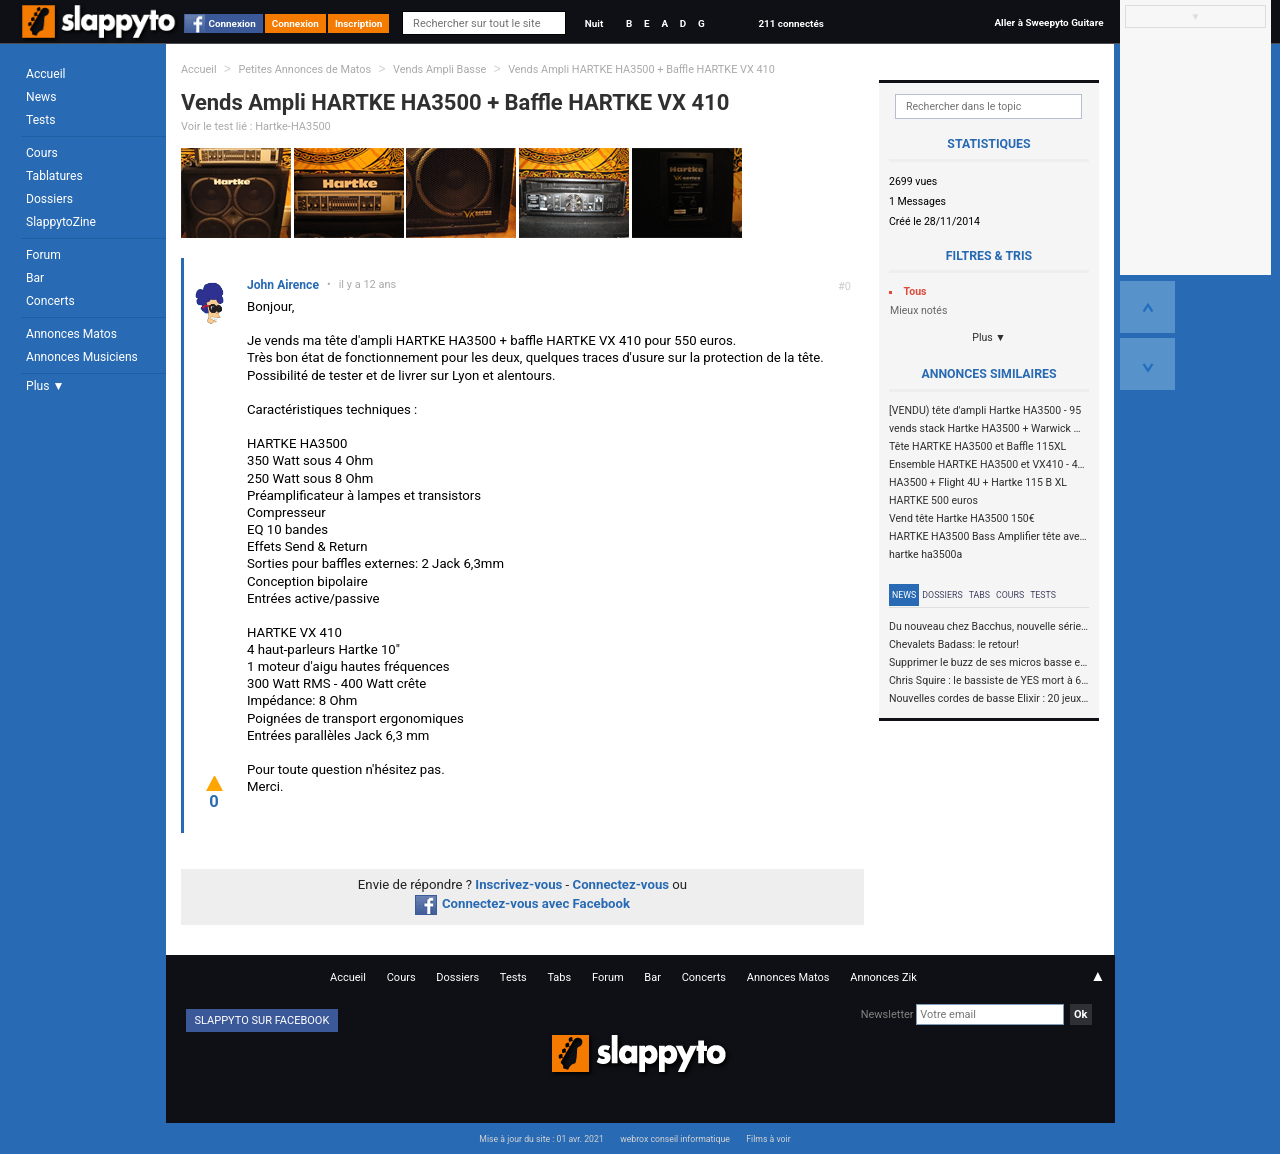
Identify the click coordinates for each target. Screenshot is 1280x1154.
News (41, 97)
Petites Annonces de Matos (304, 69)
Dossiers (49, 199)
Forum (43, 255)
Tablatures (54, 176)
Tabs (979, 595)
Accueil (46, 74)
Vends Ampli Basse (439, 69)
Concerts (50, 301)
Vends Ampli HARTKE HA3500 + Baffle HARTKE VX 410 (641, 69)
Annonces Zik (883, 977)
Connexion (232, 23)
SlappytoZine (61, 222)
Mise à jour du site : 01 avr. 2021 (541, 1139)
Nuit (594, 23)
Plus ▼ (45, 386)
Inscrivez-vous (518, 884)
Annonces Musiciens (82, 357)
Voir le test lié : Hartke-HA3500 (256, 126)
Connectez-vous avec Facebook (522, 903)
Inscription (359, 23)
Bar (35, 278)
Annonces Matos (71, 334)
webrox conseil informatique (675, 1139)
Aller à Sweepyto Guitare (1048, 22)
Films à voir (768, 1139)
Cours (42, 153)
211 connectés (790, 23)
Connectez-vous (621, 884)
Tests (40, 120)
